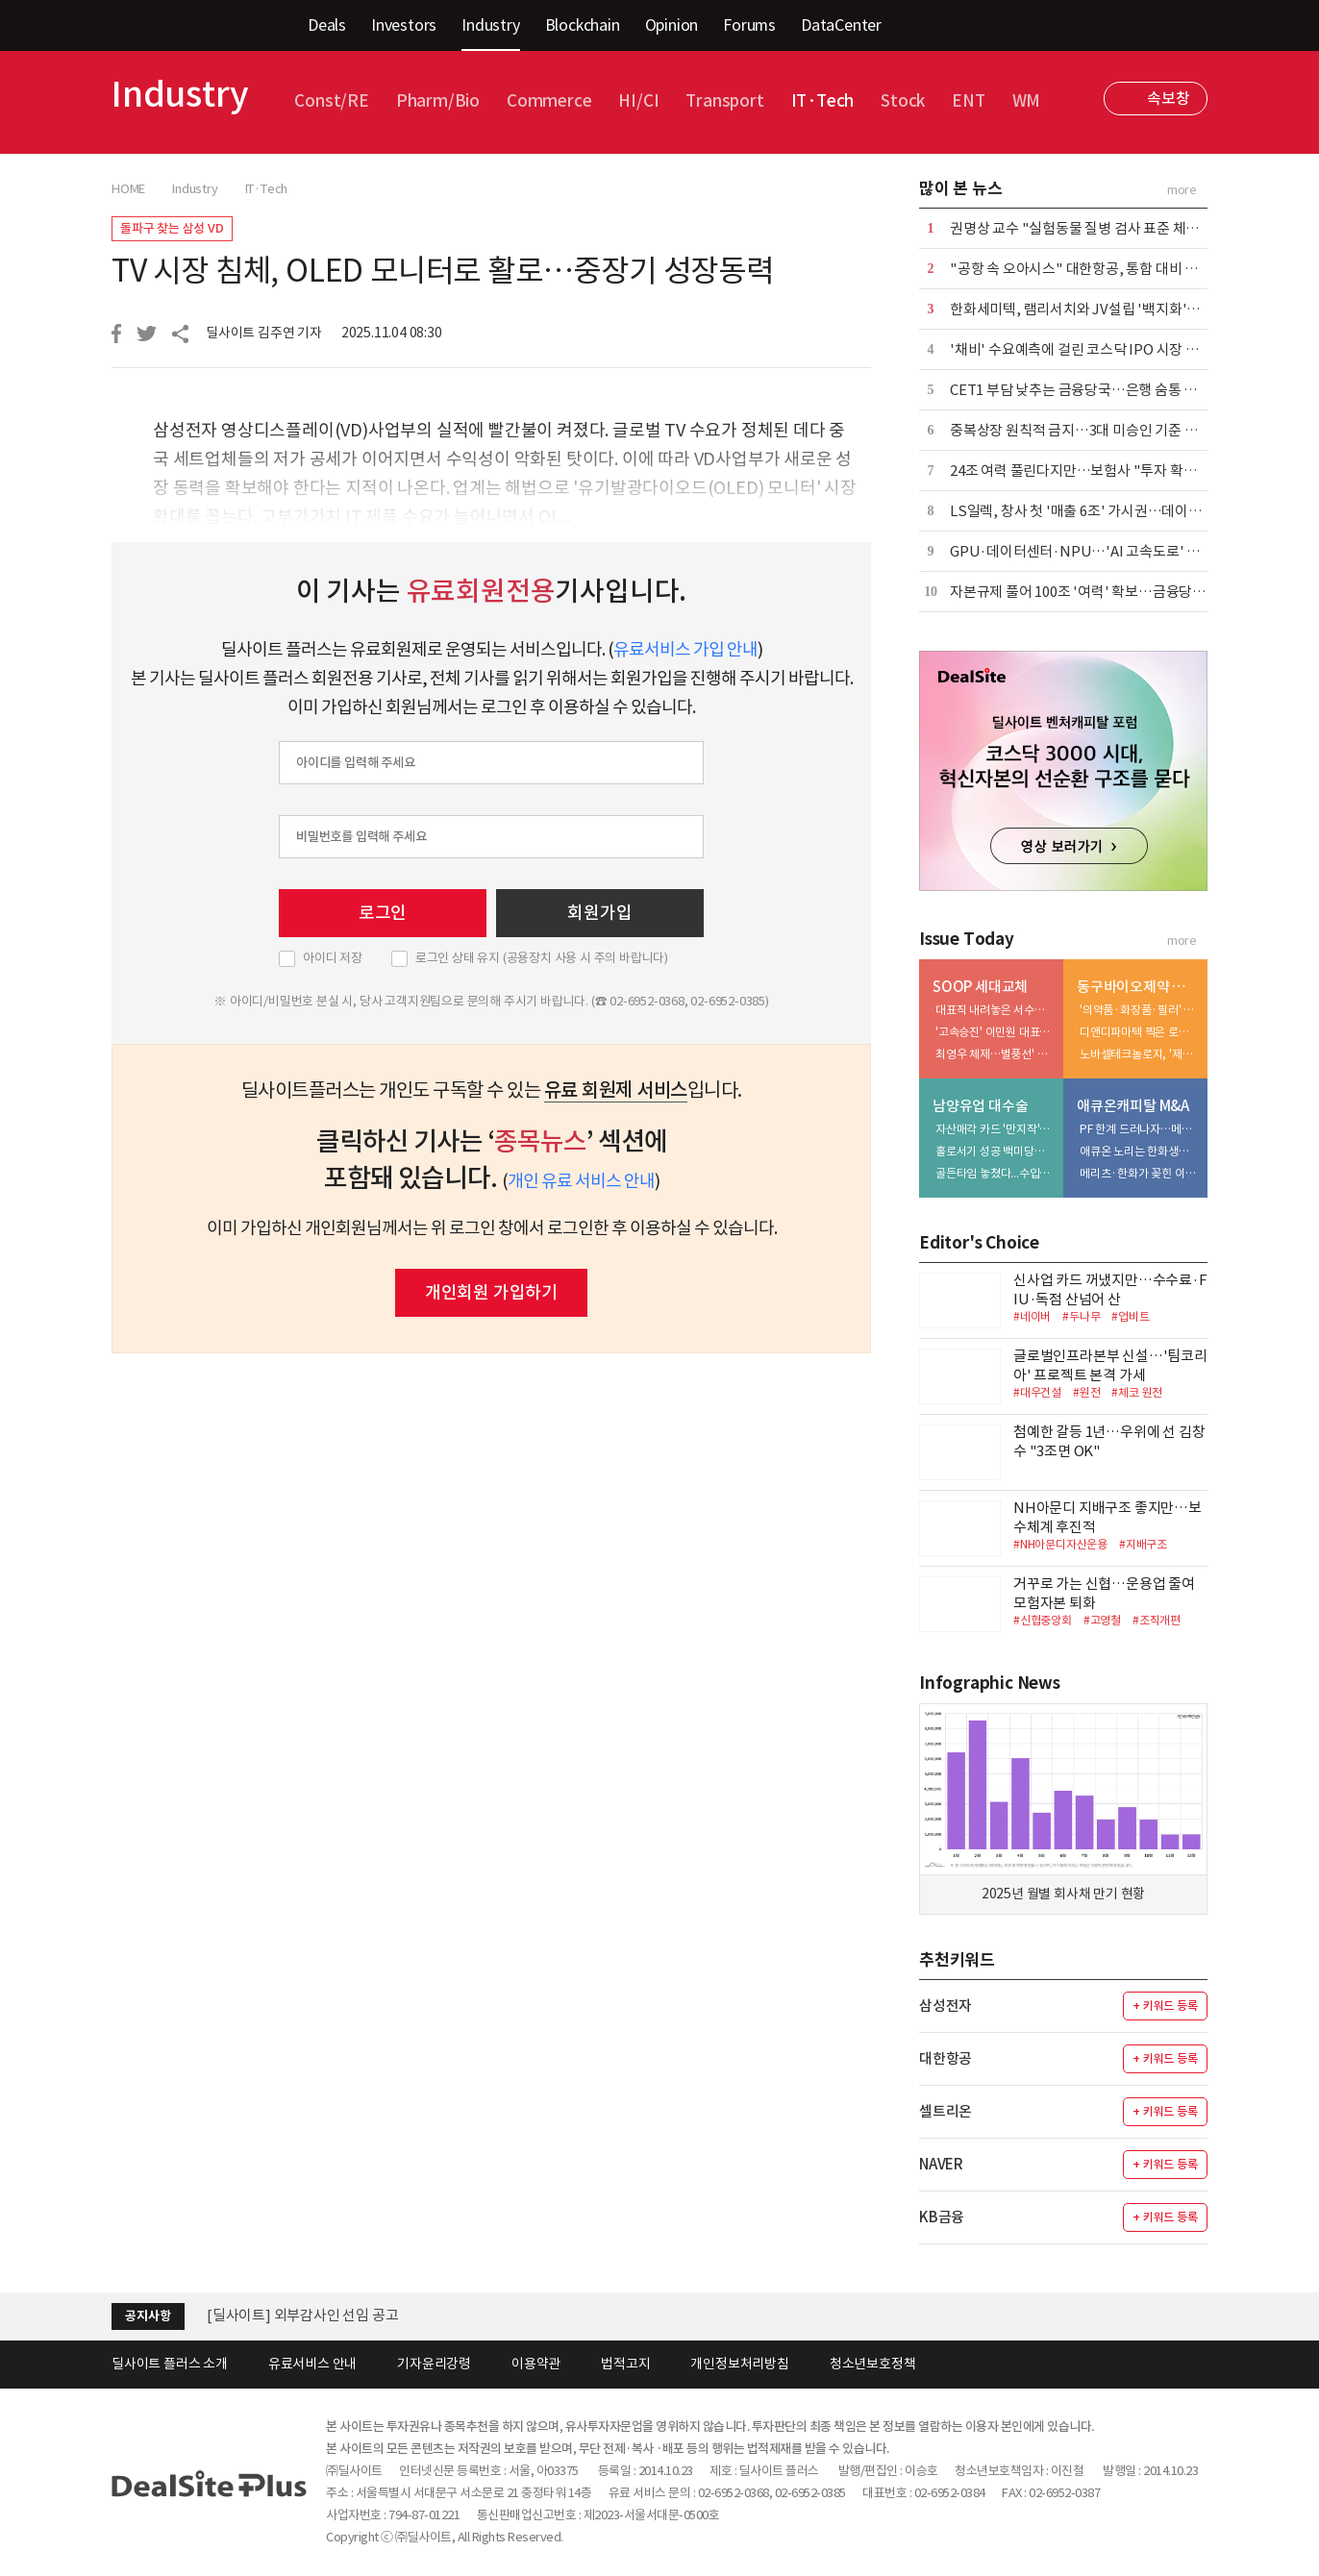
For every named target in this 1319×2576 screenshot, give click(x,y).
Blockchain (582, 25)
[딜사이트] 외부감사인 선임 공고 (302, 2315)
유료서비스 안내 (312, 2363)
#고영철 (1102, 1620)
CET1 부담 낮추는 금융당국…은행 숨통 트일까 (1087, 390)
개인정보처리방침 (739, 2363)
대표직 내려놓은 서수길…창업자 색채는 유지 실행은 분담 (995, 1009)
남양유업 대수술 (980, 1106)
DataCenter (841, 25)
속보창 (1168, 98)
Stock (903, 100)
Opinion (672, 25)
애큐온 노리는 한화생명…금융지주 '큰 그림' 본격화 (1139, 1151)
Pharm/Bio (438, 100)
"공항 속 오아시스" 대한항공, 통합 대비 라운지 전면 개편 (1116, 269)
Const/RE (331, 100)
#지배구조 (1143, 1544)
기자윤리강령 (434, 2363)
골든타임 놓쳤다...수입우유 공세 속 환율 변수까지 (995, 1173)
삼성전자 (945, 2005)
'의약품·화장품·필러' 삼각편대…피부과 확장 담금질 (1139, 1009)
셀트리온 (945, 2111)
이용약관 (535, 2363)
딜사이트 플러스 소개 (170, 2363)
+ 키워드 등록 (1164, 2005)
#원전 (1086, 1392)
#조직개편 (1156, 1620)
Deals (327, 25)
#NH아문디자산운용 (1060, 1544)
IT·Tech (823, 100)
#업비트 (1130, 1316)
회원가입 (599, 913)
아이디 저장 (332, 958)
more (1182, 190)
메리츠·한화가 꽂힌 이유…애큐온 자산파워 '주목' (1139, 1173)
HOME (128, 189)
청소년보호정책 (873, 2363)
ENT (968, 100)
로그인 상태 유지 (541, 958)
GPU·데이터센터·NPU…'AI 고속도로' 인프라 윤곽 (1103, 551)
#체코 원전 (1136, 1392)
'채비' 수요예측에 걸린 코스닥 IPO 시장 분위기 (1087, 349)
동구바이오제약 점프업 (1138, 986)
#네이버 (1032, 1316)
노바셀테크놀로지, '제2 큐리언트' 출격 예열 (1139, 1054)
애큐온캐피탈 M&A (1133, 1106)
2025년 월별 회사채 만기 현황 (1063, 1893)
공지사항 (147, 2316)
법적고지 (625, 2363)
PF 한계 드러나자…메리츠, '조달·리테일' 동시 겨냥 (1139, 1129)
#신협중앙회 (1042, 1620)
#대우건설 (1037, 1392)
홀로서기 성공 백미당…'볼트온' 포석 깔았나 (995, 1151)
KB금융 (941, 2217)
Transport (724, 100)
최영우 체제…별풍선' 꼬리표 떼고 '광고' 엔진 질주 (995, 1054)
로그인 (383, 913)
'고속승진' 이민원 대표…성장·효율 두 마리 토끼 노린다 (995, 1032)
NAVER (941, 2164)
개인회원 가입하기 (491, 1292)
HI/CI (638, 100)
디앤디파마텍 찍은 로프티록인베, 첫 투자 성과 (1139, 1032)
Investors (403, 25)
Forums (749, 25)
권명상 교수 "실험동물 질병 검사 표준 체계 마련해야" (1106, 228)
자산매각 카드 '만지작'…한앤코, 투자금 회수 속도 (995, 1129)
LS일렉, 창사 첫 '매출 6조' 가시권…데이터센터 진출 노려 (1118, 511)
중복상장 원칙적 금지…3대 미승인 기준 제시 (1080, 430)
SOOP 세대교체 (980, 986)
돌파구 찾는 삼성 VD (172, 228)
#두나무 (1081, 1316)
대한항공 (945, 2058)
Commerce (549, 100)
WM (1026, 100)
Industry (490, 25)
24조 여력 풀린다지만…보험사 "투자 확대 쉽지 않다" (1106, 470)
